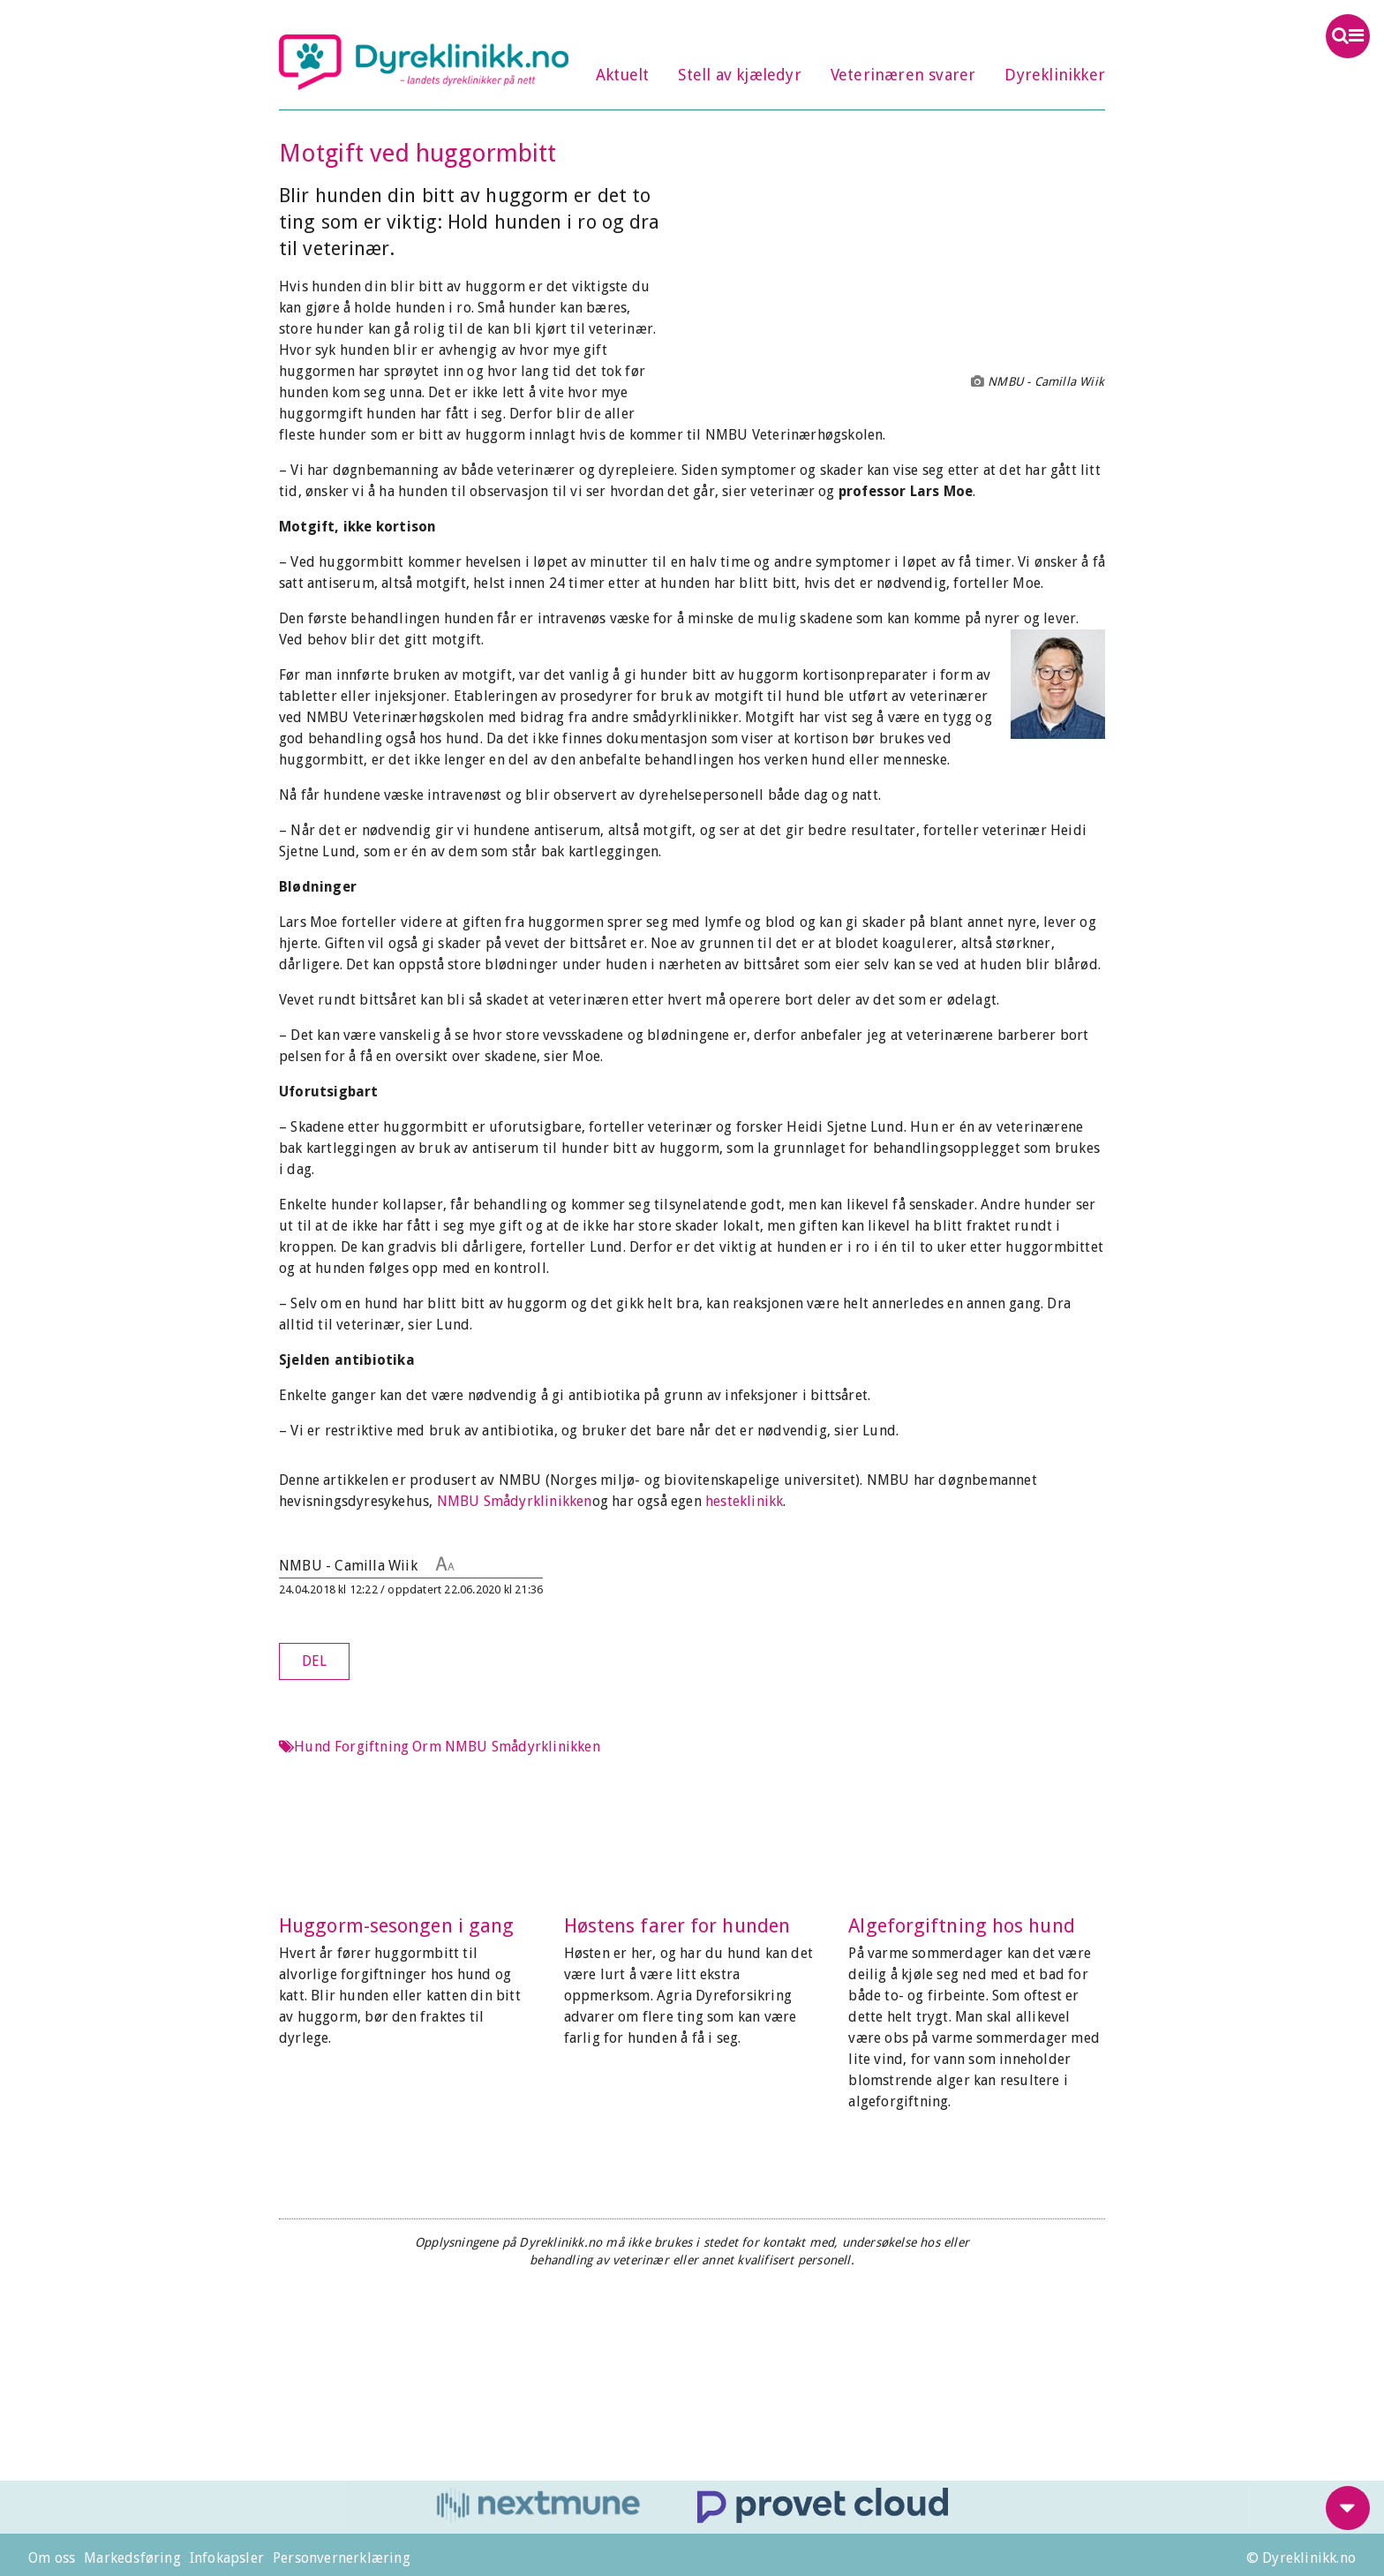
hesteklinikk (744, 1501)
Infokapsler (227, 2558)
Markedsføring (132, 2558)
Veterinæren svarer (903, 74)
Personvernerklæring (341, 2558)
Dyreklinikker (1054, 74)
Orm (426, 1746)
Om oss (51, 2558)
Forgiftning (372, 1746)
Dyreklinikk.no (423, 62)
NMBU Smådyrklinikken (514, 1501)
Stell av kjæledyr (739, 74)
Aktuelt (622, 74)
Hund (312, 1746)
